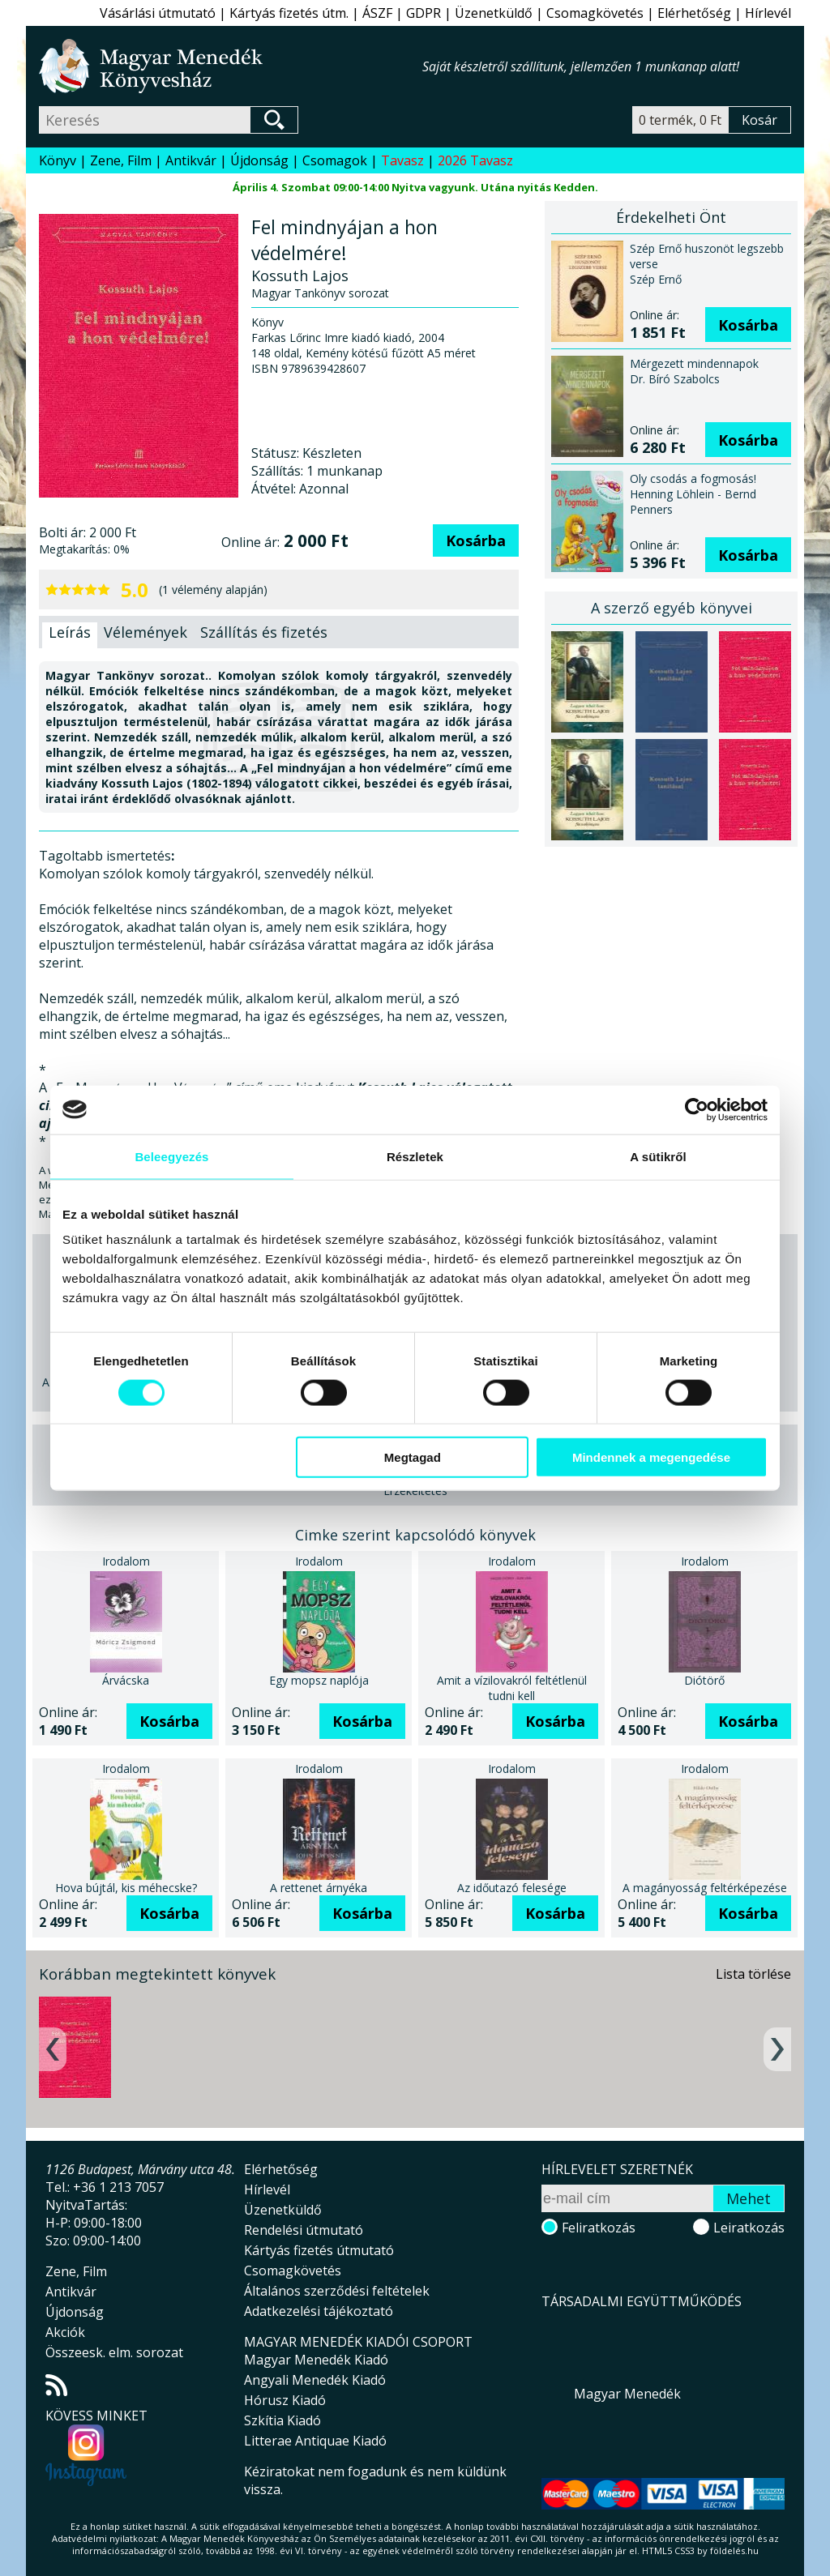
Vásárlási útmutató (158, 13)
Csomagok (334, 160)
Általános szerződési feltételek (337, 2291)
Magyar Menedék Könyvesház (230, 66)
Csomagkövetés (595, 13)
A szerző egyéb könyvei (671, 607)
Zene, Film (121, 160)
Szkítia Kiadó (282, 2420)
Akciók (65, 2332)
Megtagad (412, 1457)
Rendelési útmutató (303, 2230)
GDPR (423, 13)
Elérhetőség (694, 13)
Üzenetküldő (494, 13)
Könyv (57, 160)
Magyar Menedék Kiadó (316, 2360)
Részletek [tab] (415, 1156)
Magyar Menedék (627, 2394)
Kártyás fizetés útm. (289, 13)
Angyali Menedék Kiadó (315, 2380)
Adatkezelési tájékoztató (318, 2311)
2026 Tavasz (475, 160)
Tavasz (402, 160)
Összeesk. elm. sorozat (114, 2352)
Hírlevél (768, 13)
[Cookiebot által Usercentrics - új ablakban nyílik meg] (697, 1109)
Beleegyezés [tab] (171, 1156)
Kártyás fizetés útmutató (319, 2250)
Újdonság (259, 160)
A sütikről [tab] (658, 1156)
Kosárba (476, 540)
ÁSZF (377, 13)
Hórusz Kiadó (285, 2400)
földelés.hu (734, 2550)
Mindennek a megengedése (651, 1457)
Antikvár (190, 160)
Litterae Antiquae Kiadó (315, 2441)
